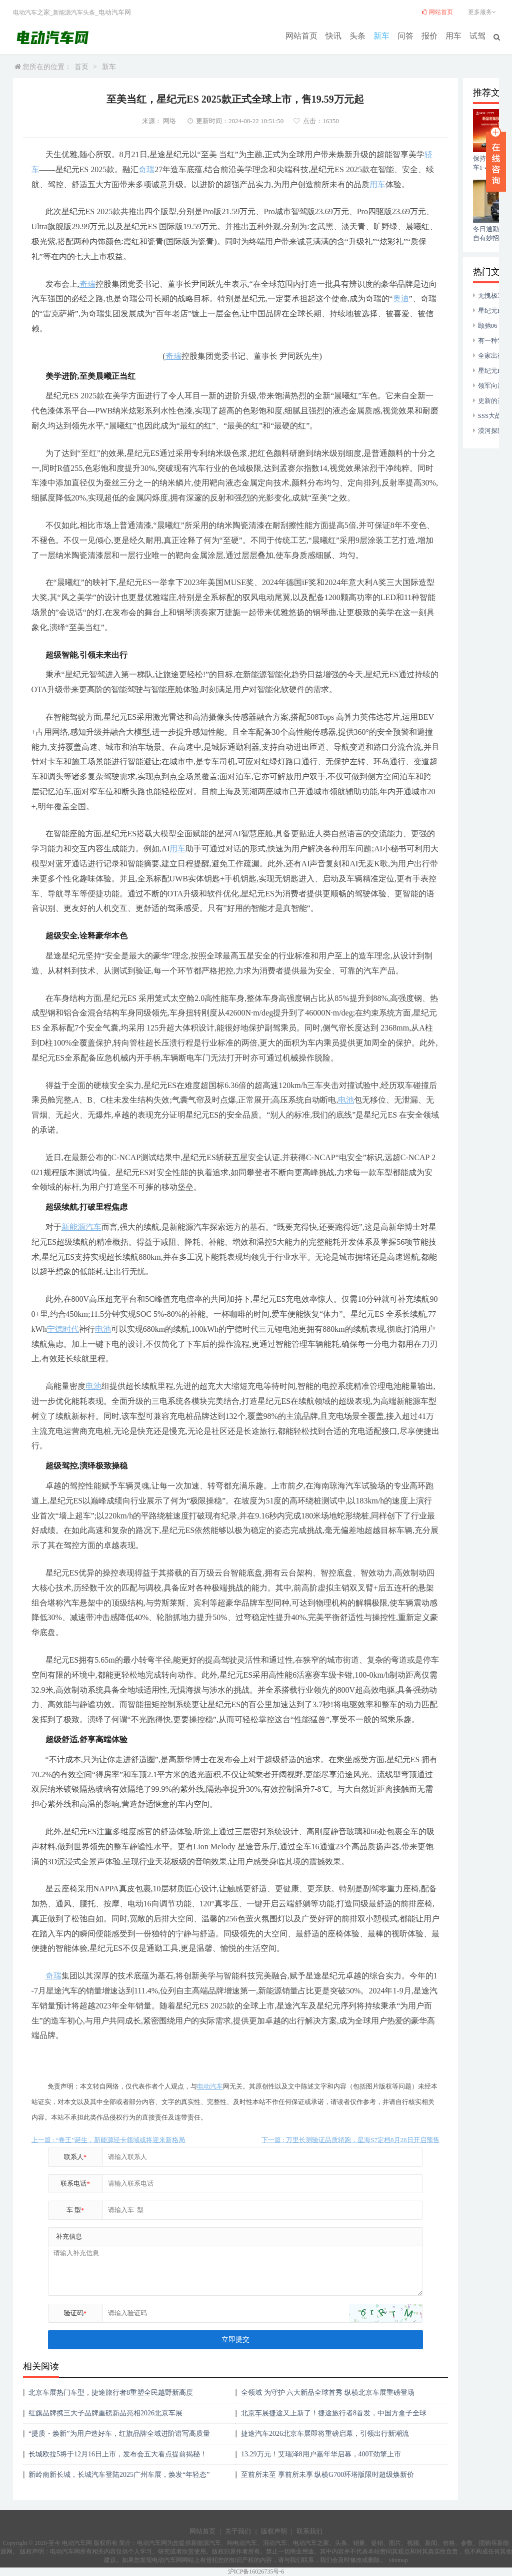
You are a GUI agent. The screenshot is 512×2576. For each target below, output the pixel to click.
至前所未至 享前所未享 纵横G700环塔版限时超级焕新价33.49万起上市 (327, 2478)
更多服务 (483, 12)
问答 (413, 35)
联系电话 (75, 2183)
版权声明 (274, 2531)
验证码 (75, 2313)
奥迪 (401, 298)
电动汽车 (25, 12)
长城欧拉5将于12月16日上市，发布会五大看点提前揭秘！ (117, 2454)
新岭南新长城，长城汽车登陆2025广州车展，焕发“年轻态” (119, 2474)
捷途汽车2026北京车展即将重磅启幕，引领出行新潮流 (325, 2433)
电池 (346, 1100)
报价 (435, 35)
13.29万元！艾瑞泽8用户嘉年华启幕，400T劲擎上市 (321, 2454)
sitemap (398, 2559)
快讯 (347, 35)
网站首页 (318, 35)
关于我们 (238, 2531)
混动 (269, 2542)
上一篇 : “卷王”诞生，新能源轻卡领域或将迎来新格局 (109, 2140)
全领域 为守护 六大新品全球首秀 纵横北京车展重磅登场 (327, 2392)
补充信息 (69, 2236)
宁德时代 (63, 1329)
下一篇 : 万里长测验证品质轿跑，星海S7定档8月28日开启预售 (350, 2140)
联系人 (75, 2157)
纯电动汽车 (242, 2542)
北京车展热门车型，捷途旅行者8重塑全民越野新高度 (110, 2392)
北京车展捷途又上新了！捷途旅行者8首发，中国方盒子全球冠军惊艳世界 (333, 2416)
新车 (391, 35)
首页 (81, 67)
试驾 (479, 35)
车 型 (75, 2210)
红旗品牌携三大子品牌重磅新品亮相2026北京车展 (105, 2413)
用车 (457, 35)
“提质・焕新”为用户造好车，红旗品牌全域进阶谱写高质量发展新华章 (119, 2437)
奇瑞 (146, 169)
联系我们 (309, 2531)
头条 (369, 35)
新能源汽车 (68, 12)
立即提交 (236, 2339)
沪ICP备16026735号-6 (256, 2571)
